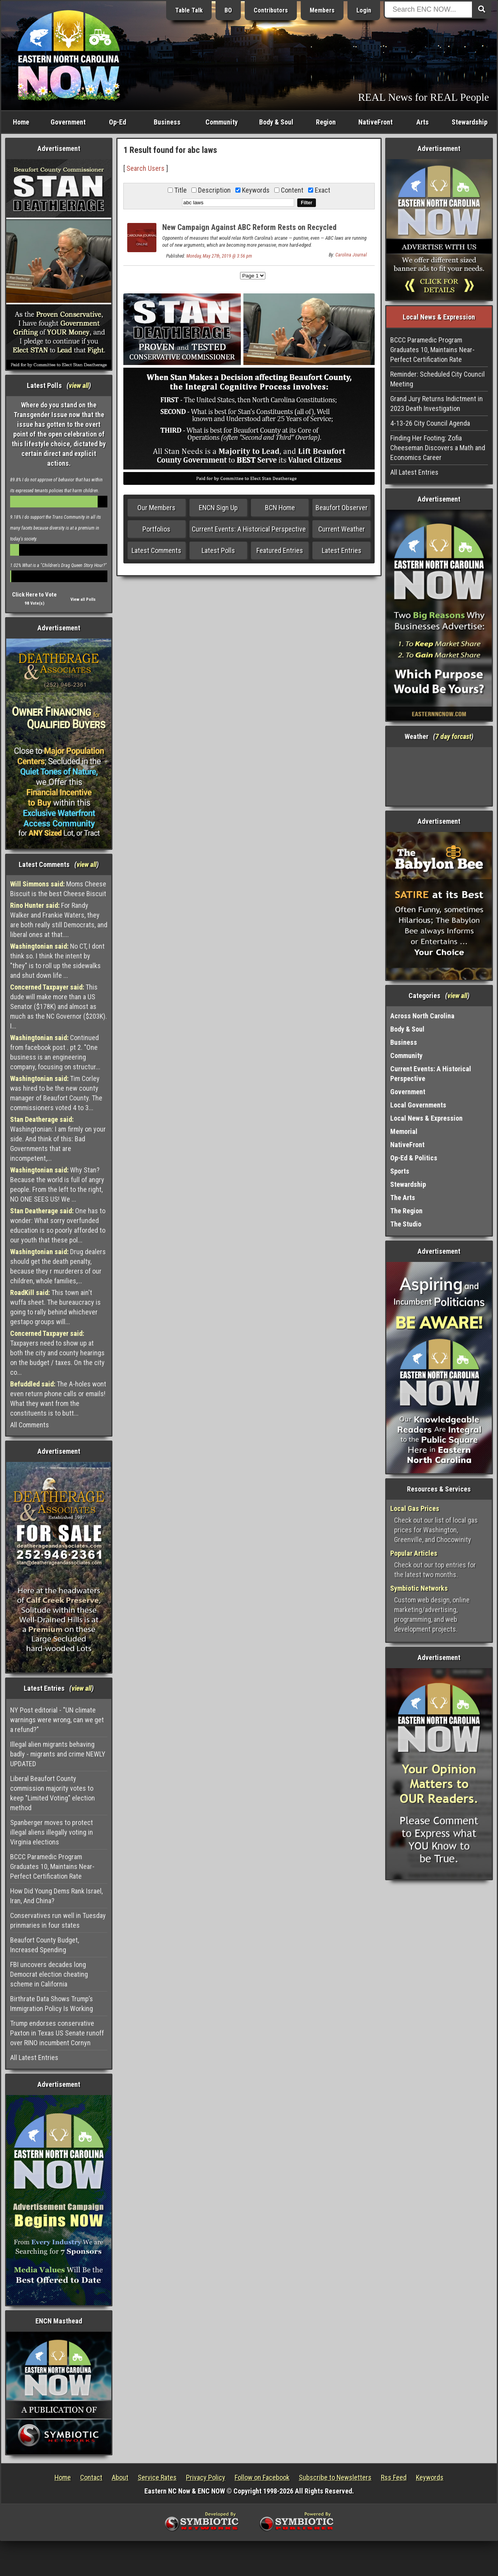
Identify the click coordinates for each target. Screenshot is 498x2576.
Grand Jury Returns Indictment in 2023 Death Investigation (436, 403)
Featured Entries (279, 550)
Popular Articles (413, 1553)
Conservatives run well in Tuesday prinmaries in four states (58, 1920)
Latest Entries (341, 550)
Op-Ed (117, 122)
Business (167, 122)
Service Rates (157, 2477)
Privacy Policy (205, 2477)
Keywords (430, 2477)
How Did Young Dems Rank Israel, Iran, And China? (56, 1896)
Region (326, 122)
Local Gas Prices (414, 1508)
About (120, 2477)
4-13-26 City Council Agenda (430, 423)
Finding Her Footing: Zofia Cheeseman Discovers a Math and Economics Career (437, 448)
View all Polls (83, 599)
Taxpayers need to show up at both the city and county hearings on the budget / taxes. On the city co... (57, 1352)
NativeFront (375, 122)
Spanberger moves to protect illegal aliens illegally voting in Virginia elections (51, 1832)
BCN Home (280, 508)
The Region (406, 1211)
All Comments (29, 1425)
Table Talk (189, 10)
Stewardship (469, 122)
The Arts (402, 1197)
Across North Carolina (422, 1016)
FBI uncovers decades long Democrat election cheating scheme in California (49, 1974)
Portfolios (156, 529)
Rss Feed (394, 2477)
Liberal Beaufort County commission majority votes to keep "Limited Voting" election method (52, 1793)
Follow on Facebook (262, 2477)
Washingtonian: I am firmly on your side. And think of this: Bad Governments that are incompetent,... (58, 1138)
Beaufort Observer (342, 508)
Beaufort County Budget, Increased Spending (44, 1945)
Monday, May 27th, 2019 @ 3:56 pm (219, 256)
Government (68, 122)
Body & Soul (276, 122)
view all (79, 385)
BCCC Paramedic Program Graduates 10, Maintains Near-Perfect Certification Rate (52, 1866)
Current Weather (341, 529)
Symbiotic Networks (419, 1588)
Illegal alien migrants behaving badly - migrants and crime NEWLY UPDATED (57, 1754)
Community (221, 122)
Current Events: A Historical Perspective (249, 529)
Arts (422, 122)
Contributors (271, 10)
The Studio (405, 1224)
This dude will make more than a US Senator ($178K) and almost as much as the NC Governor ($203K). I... (58, 1006)
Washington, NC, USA (439, 776)
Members (322, 10)
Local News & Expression (426, 1118)
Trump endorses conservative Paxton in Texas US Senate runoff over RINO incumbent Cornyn (57, 2033)
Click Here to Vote (34, 594)
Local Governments (418, 1105)
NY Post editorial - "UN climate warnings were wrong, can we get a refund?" (57, 1720)
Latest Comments (156, 550)
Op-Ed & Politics (413, 1158)
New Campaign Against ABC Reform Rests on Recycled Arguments (249, 232)
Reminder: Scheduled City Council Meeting (437, 379)
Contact (91, 2477)
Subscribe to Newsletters (335, 2477)
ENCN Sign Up (218, 508)
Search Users (145, 168)
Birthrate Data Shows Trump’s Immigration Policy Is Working (51, 2004)
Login (363, 10)
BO (228, 10)
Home (21, 122)
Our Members (156, 508)
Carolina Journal (351, 255)
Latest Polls (218, 550)
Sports (399, 1171)
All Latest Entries (34, 2057)
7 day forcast (453, 736)
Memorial (403, 1131)
